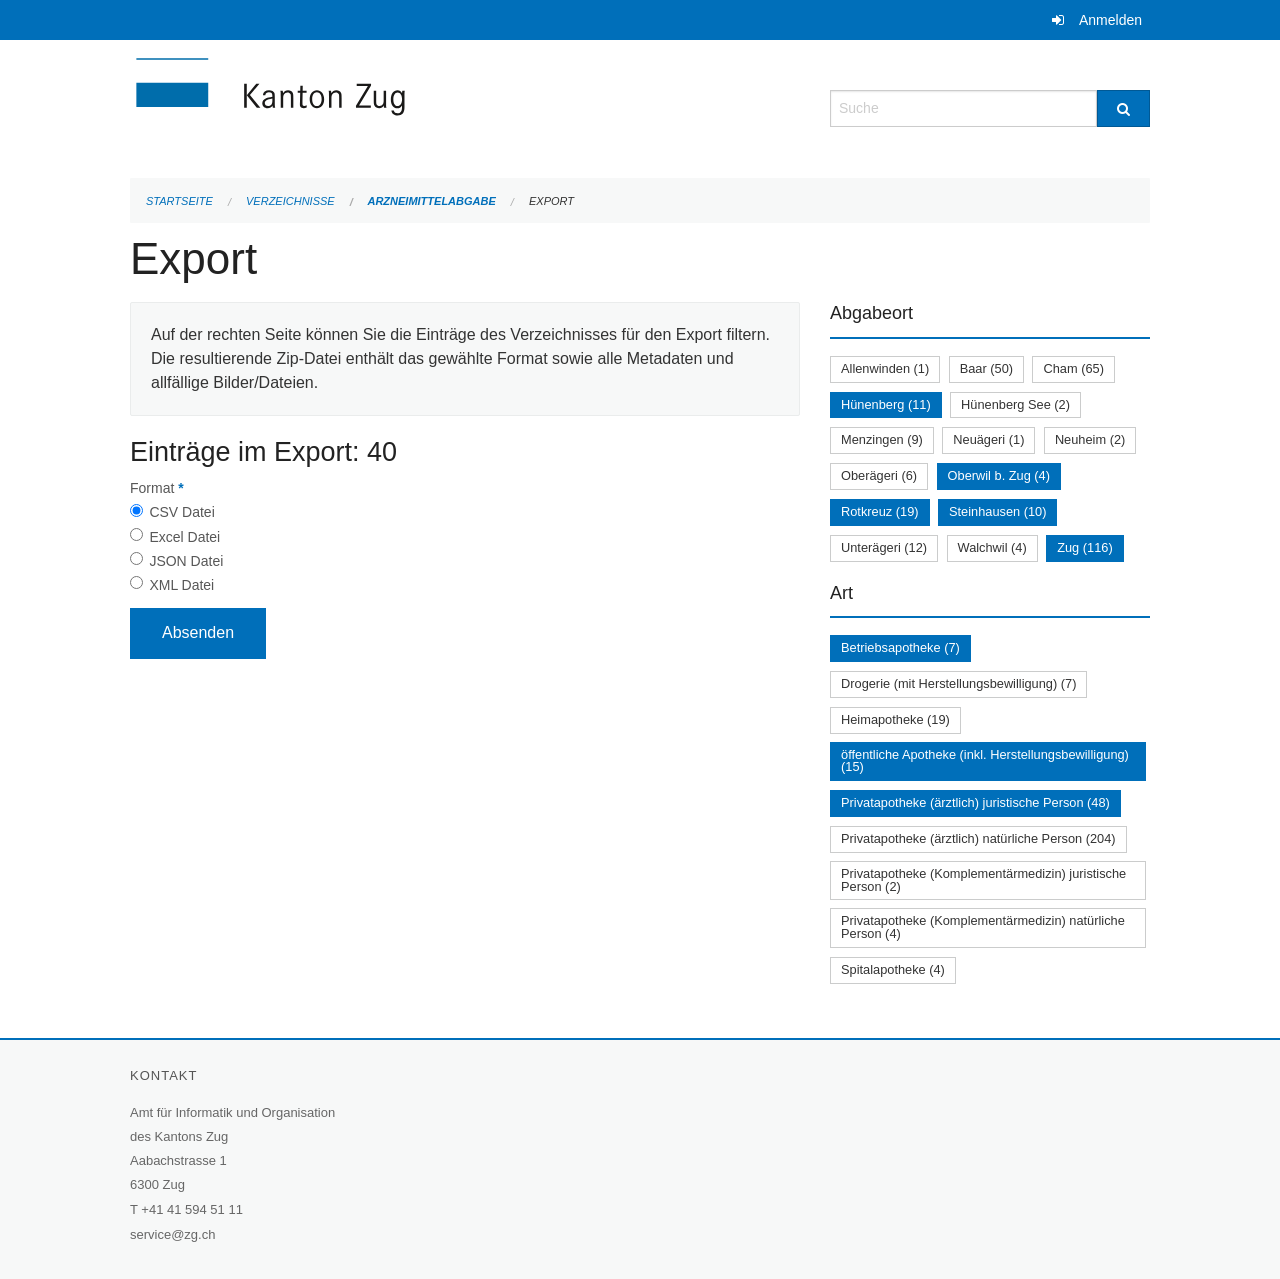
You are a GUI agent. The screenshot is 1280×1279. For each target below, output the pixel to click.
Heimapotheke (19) (895, 719)
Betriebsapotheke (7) (900, 647)
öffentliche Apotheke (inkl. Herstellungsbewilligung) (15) (985, 761)
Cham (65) (1073, 368)
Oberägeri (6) (879, 475)
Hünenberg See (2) (1015, 404)
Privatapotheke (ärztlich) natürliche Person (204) (978, 838)
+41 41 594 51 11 (192, 1209)
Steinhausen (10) (997, 511)
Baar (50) (986, 368)
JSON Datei (186, 561)
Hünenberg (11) (886, 404)
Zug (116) (1084, 547)
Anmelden (1110, 20)
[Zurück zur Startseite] (390, 106)
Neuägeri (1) (988, 439)
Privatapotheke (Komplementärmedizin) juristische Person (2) (983, 880)
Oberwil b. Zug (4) (999, 475)
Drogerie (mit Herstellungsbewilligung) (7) (958, 683)
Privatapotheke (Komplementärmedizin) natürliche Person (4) (983, 927)
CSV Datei (181, 512)
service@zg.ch (172, 1234)
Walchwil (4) (992, 547)
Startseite (179, 201)
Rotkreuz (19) (880, 511)
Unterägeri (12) (884, 547)
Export (551, 201)
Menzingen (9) (882, 439)
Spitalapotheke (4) (893, 969)
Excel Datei (184, 537)
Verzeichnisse (290, 201)
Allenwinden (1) (885, 368)
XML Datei (181, 585)
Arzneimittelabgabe (431, 201)
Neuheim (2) (1090, 439)
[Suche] (1123, 108)
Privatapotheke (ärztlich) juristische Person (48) (975, 802)
